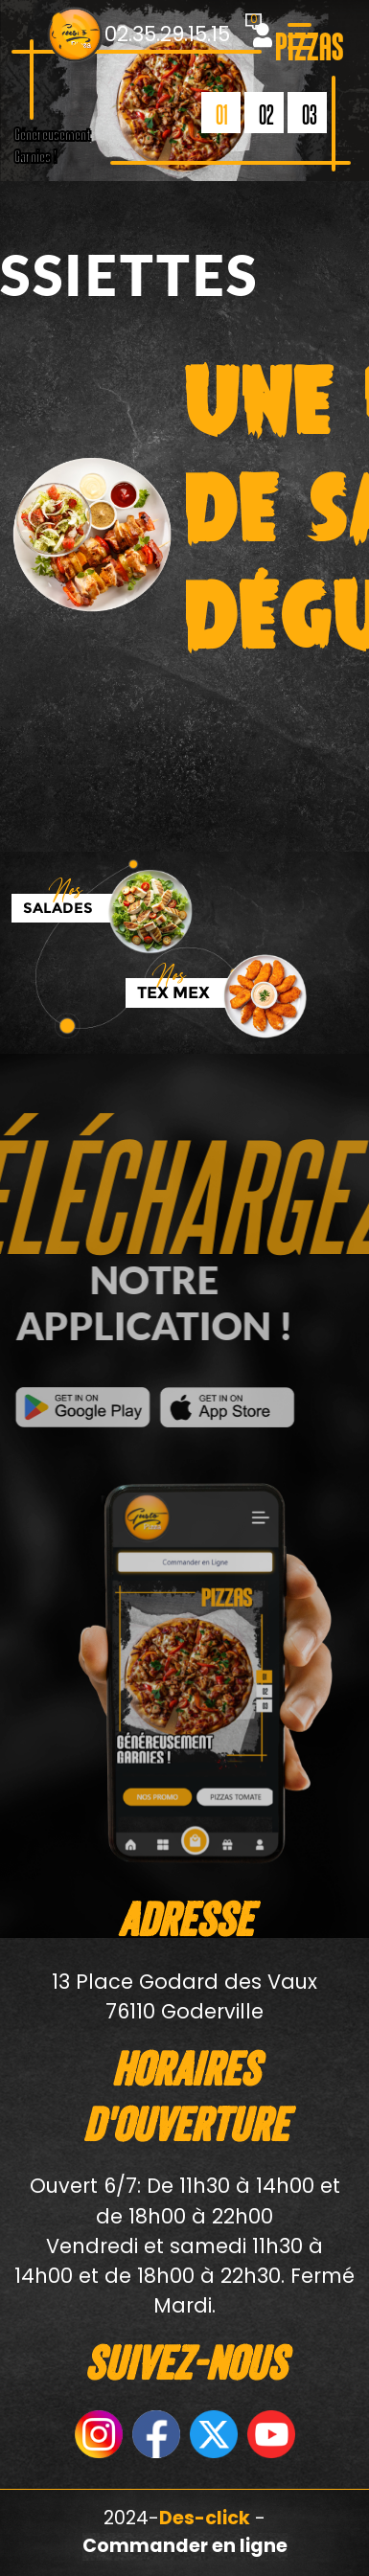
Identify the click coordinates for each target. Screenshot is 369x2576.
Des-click (204, 2518)
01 (222, 114)
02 (266, 114)
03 (309, 114)
